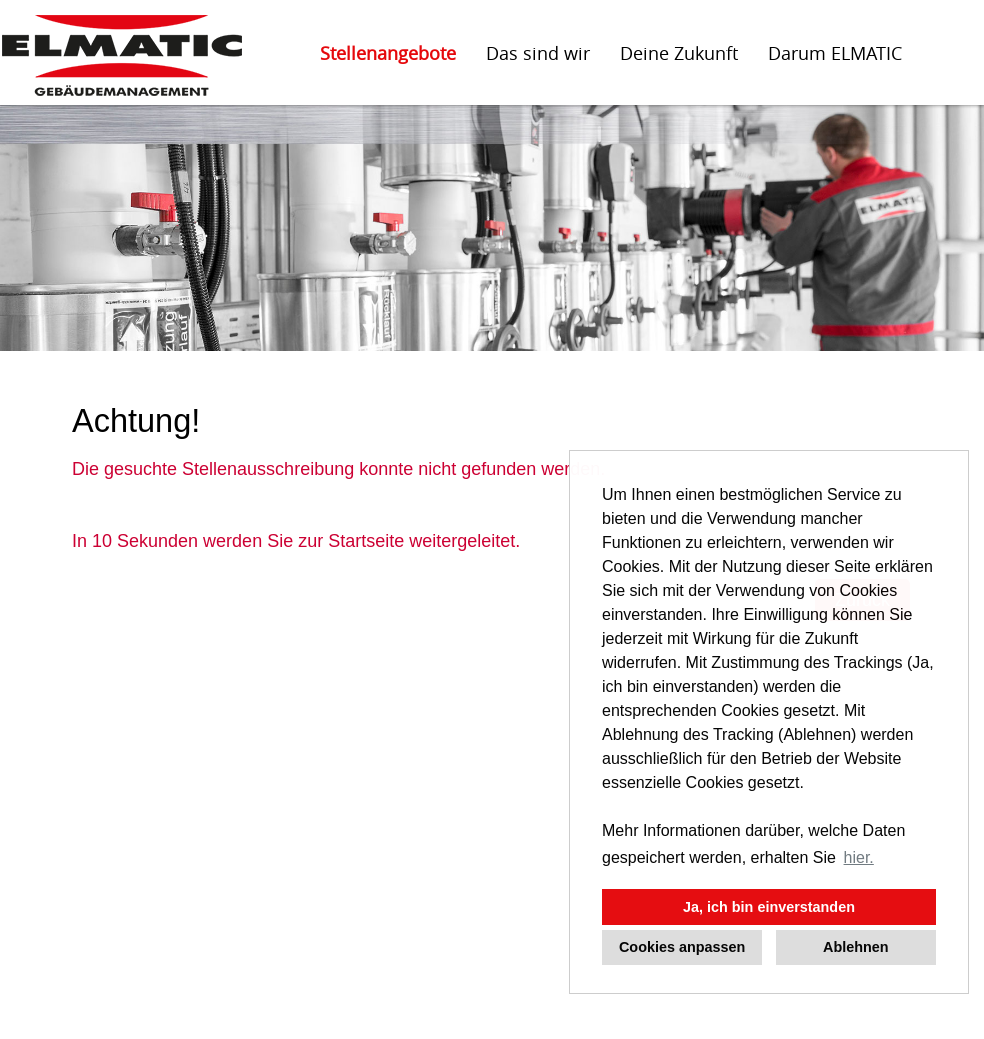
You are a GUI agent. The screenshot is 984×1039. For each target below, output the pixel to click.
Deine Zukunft (679, 53)
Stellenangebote (388, 53)
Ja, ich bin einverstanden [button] (769, 907)
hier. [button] (859, 857)
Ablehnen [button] (856, 947)
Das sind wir (538, 53)
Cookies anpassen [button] (682, 947)
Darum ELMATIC (835, 53)
